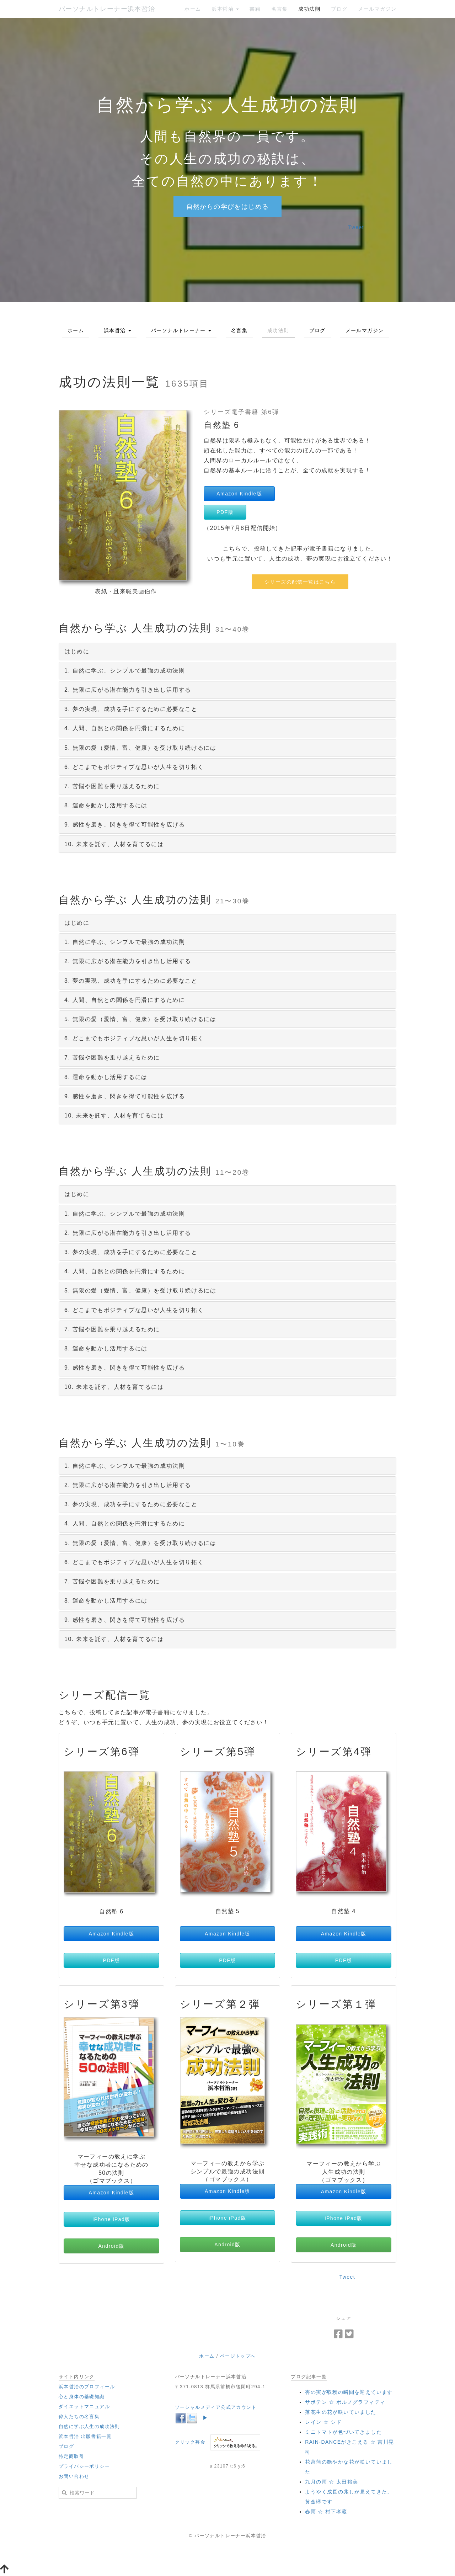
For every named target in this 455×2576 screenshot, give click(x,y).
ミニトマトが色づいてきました (343, 2432)
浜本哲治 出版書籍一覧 (85, 2436)
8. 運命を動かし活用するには (106, 805)
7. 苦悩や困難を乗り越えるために (112, 786)
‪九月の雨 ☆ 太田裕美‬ (331, 2482)
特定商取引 (71, 2456)
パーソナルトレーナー (181, 330)
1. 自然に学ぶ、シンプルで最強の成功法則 (124, 671)
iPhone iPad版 (111, 2219)
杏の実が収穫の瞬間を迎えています (348, 2392)
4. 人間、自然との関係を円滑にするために (124, 728)
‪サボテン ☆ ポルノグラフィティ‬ (345, 2402)
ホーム (192, 9)
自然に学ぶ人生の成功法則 (89, 2426)
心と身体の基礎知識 (82, 2396)
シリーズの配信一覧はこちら (300, 582)
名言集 (279, 9)
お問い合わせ (74, 2476)
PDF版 (225, 512)
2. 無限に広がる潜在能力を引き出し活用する (127, 690)
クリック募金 (190, 2442)
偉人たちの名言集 (79, 2416)
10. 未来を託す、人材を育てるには (114, 844)
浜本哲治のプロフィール (87, 2386)
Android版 (111, 2246)
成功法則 (309, 9)
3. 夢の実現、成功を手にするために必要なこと (131, 709)
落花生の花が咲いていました (340, 2412)
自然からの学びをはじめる (227, 206)
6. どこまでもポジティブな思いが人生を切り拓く (134, 767)
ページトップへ (238, 2356)
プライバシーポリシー (84, 2466)
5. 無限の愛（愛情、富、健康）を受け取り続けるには (140, 748)
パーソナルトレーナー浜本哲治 (107, 8)
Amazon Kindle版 (239, 493)
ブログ (339, 9)
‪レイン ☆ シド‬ (323, 2422)
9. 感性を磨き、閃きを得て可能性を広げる (124, 825)
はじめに (76, 651)
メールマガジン (377, 9)
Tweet (356, 227)
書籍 (255, 9)
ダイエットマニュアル (84, 2406)
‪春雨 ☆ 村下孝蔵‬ (326, 2511)
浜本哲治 (225, 9)
